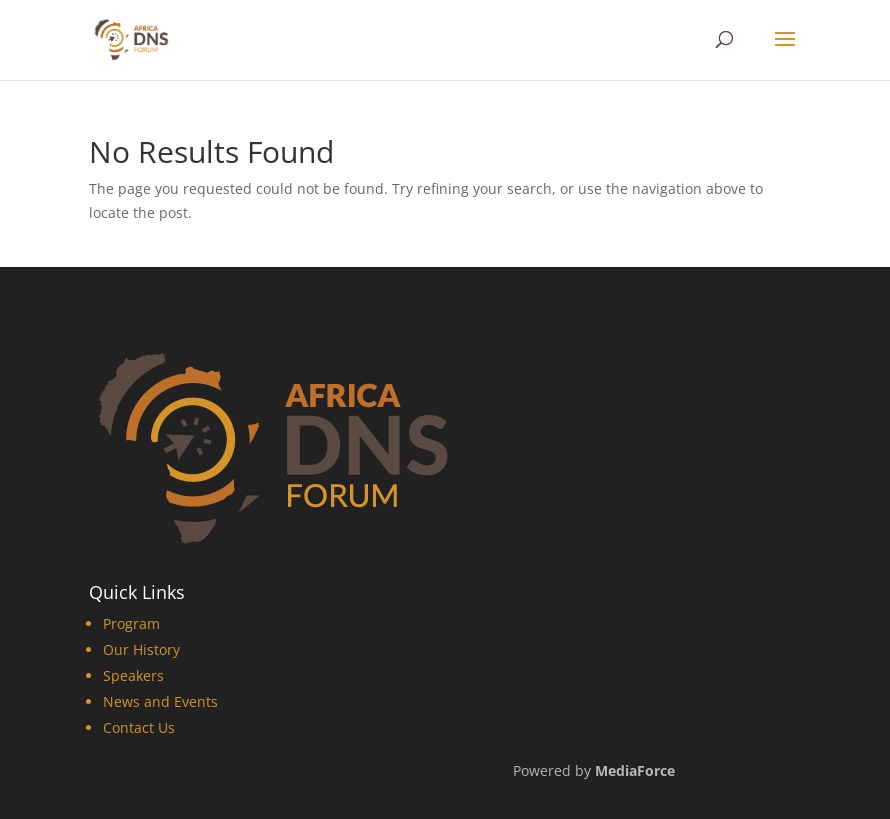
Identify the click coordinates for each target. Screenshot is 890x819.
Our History (141, 649)
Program (131, 623)
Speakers (133, 675)
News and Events (160, 701)
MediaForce (635, 770)
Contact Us (139, 727)
